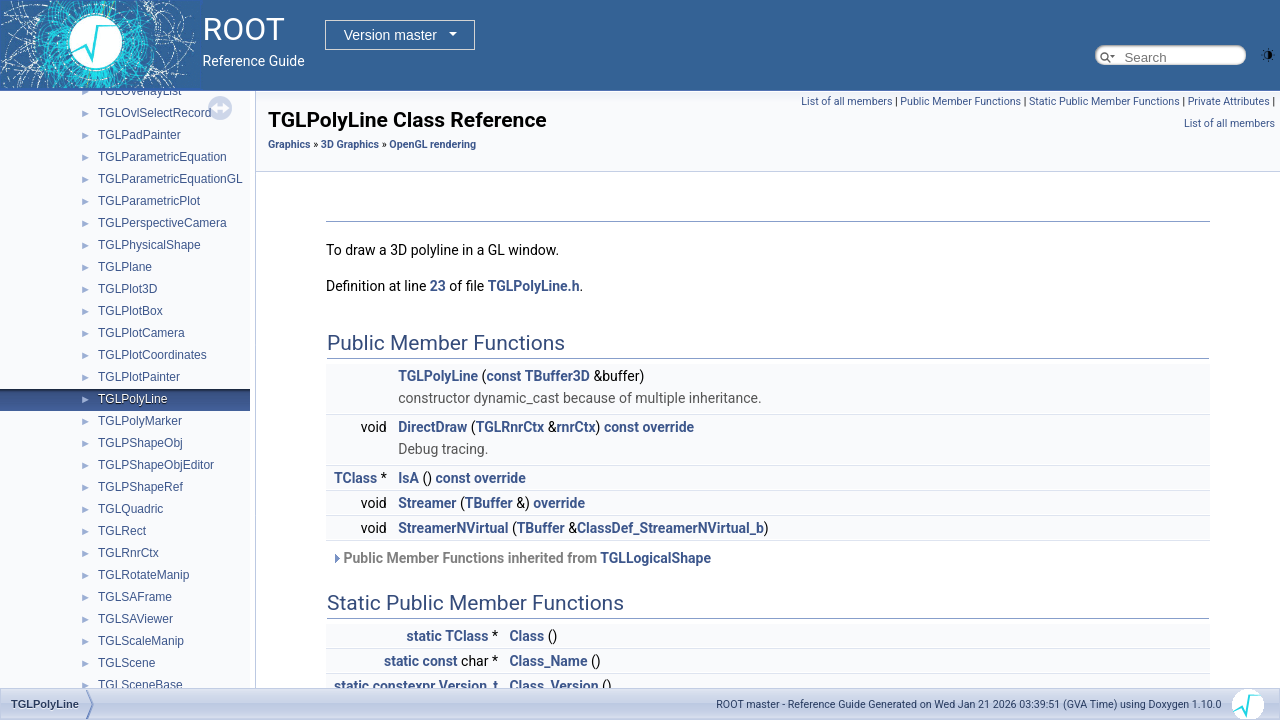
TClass (355, 478)
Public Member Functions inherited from (521, 558)
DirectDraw (432, 427)
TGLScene (126, 663)
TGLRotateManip (143, 575)
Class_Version (553, 686)
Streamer (427, 503)
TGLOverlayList (139, 91)
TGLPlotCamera (141, 333)
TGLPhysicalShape (149, 245)
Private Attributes (1229, 101)
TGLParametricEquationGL (170, 179)
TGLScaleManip (141, 641)
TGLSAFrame (135, 597)
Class (526, 636)
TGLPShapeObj (140, 443)
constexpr (404, 686)
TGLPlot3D (127, 289)
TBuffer (489, 503)
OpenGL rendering (432, 144)
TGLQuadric (130, 509)
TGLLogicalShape (655, 558)
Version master (390, 35)
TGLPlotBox (130, 311)
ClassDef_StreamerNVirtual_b (670, 528)
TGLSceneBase (140, 685)
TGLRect (122, 531)
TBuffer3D (557, 376)
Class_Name (548, 661)
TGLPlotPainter (139, 377)
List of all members (846, 101)
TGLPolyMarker (140, 421)
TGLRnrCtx (128, 553)
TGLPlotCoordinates (152, 355)
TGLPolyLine (132, 399)
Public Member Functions (960, 101)
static (424, 636)
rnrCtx (575, 427)
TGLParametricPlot (149, 201)
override (668, 427)
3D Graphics (350, 144)
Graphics (289, 144)
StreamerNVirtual (453, 528)
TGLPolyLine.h (534, 286)
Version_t (468, 686)
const (503, 376)
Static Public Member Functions (1104, 101)
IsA (408, 478)
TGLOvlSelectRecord (154, 113)
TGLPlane (125, 267)
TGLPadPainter (139, 135)
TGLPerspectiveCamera (162, 223)
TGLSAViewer (135, 619)
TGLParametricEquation (162, 157)
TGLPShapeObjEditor (156, 465)
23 (438, 286)
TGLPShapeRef (140, 487)
